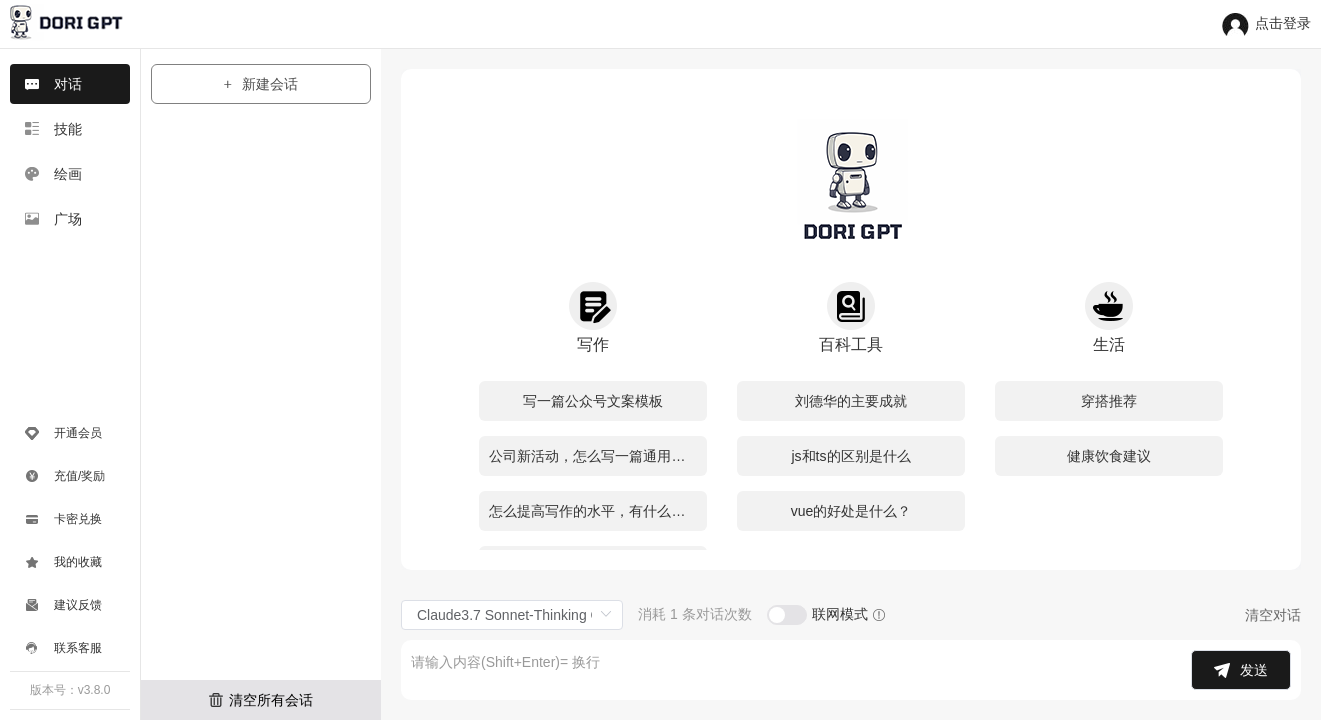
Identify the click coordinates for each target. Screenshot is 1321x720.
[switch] (787, 615)
